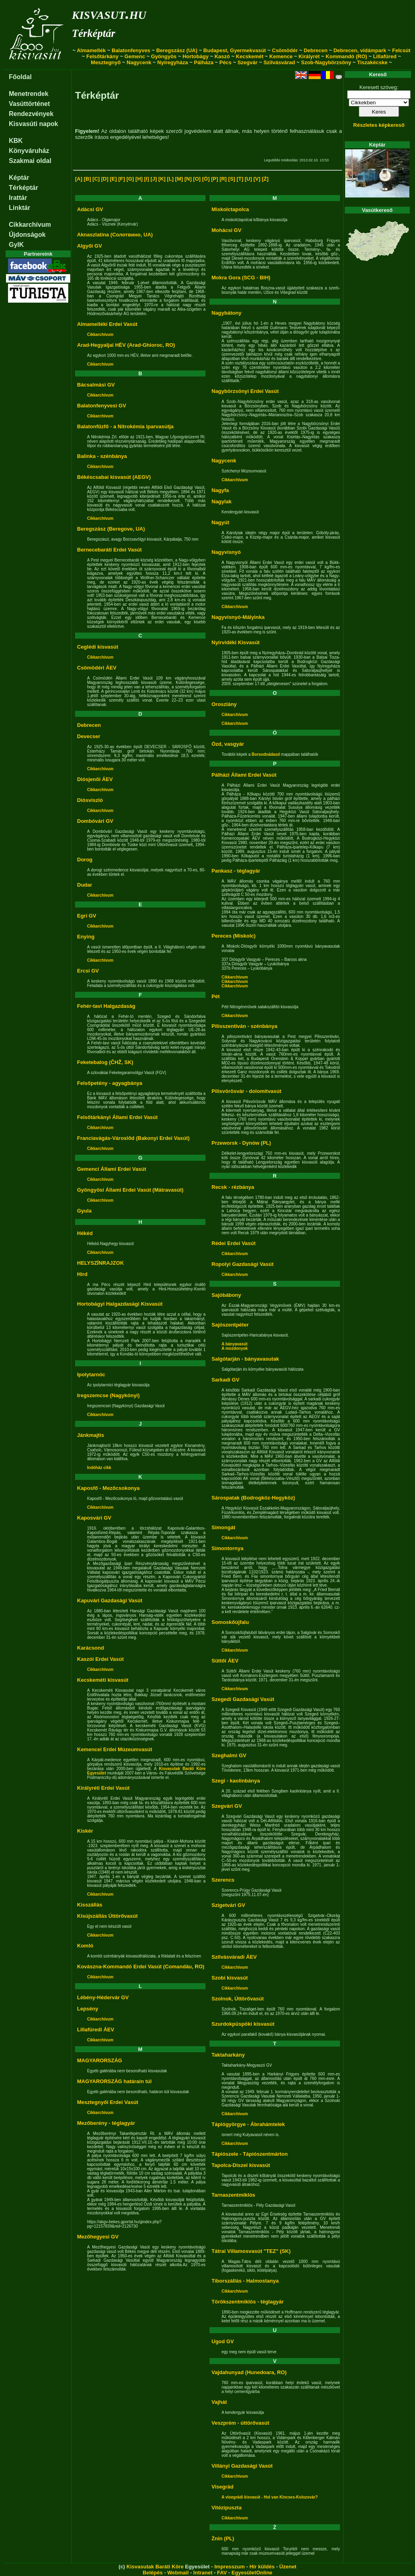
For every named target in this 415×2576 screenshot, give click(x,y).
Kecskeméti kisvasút (102, 1680)
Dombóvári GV (95, 821)
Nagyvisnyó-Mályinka (238, 617)
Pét (216, 996)
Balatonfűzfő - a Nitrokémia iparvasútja (125, 426)
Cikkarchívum (30, 224)
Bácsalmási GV (96, 385)
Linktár (19, 207)
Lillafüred (385, 56)
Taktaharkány (228, 2055)
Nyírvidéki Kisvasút (236, 642)
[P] (214, 179)
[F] (121, 179)
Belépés (152, 2573)
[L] (170, 179)
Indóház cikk (99, 1467)
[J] (154, 179)
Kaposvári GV (94, 1518)
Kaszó (222, 56)
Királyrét (309, 56)
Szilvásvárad (279, 62)
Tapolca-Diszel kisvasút (241, 2165)
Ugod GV (223, 2341)
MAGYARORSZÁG (99, 2060)
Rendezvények (31, 113)
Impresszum (229, 2567)
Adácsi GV (90, 209)
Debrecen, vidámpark (360, 50)
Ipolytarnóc (91, 1374)
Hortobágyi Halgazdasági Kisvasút (120, 1304)
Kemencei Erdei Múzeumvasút (114, 1749)
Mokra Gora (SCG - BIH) (241, 278)
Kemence (281, 56)
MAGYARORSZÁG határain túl (114, 2081)
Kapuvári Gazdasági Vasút (109, 1600)
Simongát (223, 1527)
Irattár (18, 197)
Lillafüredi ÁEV (95, 2030)
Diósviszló (90, 800)
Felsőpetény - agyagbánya (109, 1083)
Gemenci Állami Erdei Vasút (111, 1169)
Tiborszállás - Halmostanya (245, 2281)
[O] (197, 179)
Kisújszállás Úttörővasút (107, 1916)
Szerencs (223, 1880)
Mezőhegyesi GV (97, 2237)
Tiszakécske (372, 62)
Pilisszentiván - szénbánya (244, 1026)
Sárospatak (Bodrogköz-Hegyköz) (253, 1498)
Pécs (225, 62)
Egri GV (86, 916)
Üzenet (288, 2567)
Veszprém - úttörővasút (240, 2423)
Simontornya (227, 1548)
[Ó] (206, 179)
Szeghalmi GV (229, 1755)
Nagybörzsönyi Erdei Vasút (245, 391)
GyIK (16, 244)
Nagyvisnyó (226, 552)
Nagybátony (226, 313)
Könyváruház (29, 150)
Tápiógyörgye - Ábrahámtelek (248, 2124)
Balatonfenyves (131, 50)
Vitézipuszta (227, 2508)
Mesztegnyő (105, 62)
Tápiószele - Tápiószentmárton (250, 2154)
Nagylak (222, 502)
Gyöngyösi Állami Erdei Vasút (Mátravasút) (130, 1190)
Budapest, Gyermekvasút (234, 50)
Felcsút (401, 50)
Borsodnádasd (266, 754)
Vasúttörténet (29, 103)
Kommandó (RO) (346, 56)
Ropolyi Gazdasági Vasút (243, 1264)
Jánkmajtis (90, 1435)
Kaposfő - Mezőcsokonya (108, 1488)
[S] (231, 179)
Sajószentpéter (230, 1325)
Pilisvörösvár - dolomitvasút (246, 1091)
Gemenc (134, 56)
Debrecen (316, 50)
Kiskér (85, 1831)
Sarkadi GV (225, 1380)
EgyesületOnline (252, 2573)
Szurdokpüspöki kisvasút (243, 2024)
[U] (248, 179)
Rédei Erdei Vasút (234, 1243)
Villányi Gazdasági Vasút (242, 2466)
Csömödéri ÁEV (96, 668)
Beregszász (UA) (176, 50)
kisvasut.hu (109, 13)
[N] (187, 179)
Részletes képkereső (379, 125)
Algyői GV (89, 246)
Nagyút (220, 522)
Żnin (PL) (223, 2538)
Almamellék (91, 50)
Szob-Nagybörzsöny (326, 62)
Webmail (178, 2573)
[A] (78, 179)
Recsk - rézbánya (233, 1187)
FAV (222, 2573)
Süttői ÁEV (225, 1661)
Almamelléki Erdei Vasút (107, 324)
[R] (223, 179)
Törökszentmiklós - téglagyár (248, 2302)
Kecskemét (250, 56)
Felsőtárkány (102, 56)
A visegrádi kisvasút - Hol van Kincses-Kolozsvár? (270, 2497)
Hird (82, 1274)
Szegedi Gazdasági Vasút (243, 1699)
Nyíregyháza (172, 62)
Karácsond (90, 1648)
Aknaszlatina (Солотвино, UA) (115, 235)
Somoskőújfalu (230, 1622)
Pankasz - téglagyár (236, 871)
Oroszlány (224, 704)
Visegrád (223, 2487)
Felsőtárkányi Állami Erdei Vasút (117, 1117)
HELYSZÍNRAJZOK (100, 1263)
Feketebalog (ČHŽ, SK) (105, 1062)
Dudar (84, 885)
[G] (130, 179)
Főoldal (20, 76)
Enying (85, 937)
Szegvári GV (227, 1806)
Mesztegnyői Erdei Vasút (107, 2102)
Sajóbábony (226, 1295)
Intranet (203, 2573)
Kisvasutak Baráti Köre (154, 2567)
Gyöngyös (164, 56)
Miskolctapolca (230, 209)
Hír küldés (262, 2567)
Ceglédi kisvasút (97, 647)
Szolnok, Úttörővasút (238, 1999)
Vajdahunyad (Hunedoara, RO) (249, 2372)
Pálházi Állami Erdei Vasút (244, 775)
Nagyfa (220, 490)
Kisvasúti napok (33, 123)
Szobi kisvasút (230, 1978)
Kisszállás (89, 1905)
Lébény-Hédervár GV (103, 1997)
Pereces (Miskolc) (234, 936)
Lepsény (87, 2009)
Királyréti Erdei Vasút (103, 1788)
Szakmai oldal (30, 160)
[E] (113, 179)
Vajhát (219, 2402)
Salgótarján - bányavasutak (245, 1359)
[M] (179, 179)
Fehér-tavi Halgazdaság (106, 1006)
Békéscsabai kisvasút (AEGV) (114, 477)
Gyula (84, 1211)
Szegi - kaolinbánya (236, 1781)
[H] (138, 179)
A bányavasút (235, 1344)
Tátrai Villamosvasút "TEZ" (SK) (251, 2251)
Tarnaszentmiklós (233, 2195)
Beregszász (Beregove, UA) (111, 529)
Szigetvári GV (228, 1905)
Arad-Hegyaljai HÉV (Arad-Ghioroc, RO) (126, 345)
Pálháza (203, 62)
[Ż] (265, 179)
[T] (240, 179)
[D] (104, 179)
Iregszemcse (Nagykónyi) (108, 1395)
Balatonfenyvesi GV (101, 406)
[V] (256, 179)
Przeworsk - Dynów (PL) (241, 1143)
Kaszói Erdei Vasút (100, 1659)
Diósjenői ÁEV (95, 779)
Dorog (84, 860)
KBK (16, 140)
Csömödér (285, 50)
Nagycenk (139, 62)
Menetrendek (29, 93)
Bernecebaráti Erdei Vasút (109, 550)
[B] (87, 179)
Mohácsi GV (226, 230)
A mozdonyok (235, 1348)
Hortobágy (196, 56)
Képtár (19, 177)
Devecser (88, 736)
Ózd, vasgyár (228, 744)
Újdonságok (27, 234)
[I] (146, 179)
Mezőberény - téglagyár (106, 2123)
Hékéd (85, 1233)
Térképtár (93, 33)
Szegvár (248, 62)
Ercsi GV (88, 971)
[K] (161, 179)
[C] (96, 179)
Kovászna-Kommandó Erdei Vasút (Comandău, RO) (140, 1967)
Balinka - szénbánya (102, 456)
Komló (85, 1946)
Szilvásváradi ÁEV (234, 1957)
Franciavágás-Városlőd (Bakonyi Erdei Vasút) (133, 1138)
